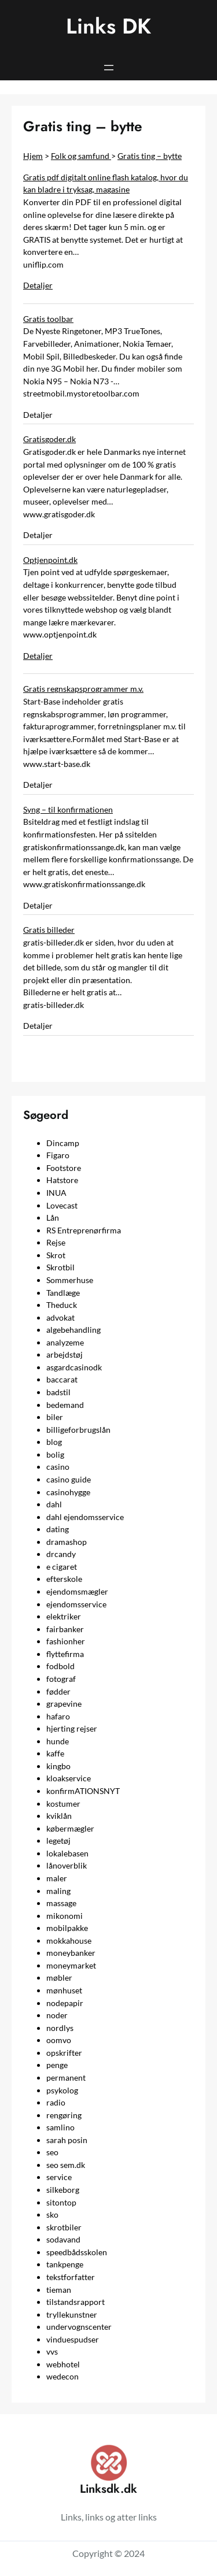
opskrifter (64, 2053)
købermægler (70, 1828)
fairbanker (65, 1629)
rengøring (64, 2115)
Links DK (108, 26)
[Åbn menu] (109, 68)
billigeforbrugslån (78, 1430)
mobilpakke (67, 1928)
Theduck (61, 1305)
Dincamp (62, 1143)
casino (57, 1467)
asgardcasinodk (74, 1367)
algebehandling (73, 1330)
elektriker (63, 1616)
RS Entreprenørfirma (83, 1230)
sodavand (63, 2239)
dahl (54, 1504)
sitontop (61, 2202)
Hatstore (62, 1180)
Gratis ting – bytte (149, 156)
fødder (58, 1691)
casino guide (68, 1479)
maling (58, 1891)
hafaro (58, 1716)
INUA (56, 1193)
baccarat (62, 1379)
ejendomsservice (76, 1604)
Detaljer (38, 285)
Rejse (55, 1242)
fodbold (60, 1666)
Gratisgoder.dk (49, 439)
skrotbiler (64, 2227)
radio (55, 2102)
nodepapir (64, 2003)
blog (54, 1442)
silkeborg (62, 2190)
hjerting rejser (71, 1728)
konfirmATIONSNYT (83, 1791)
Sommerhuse (69, 1280)
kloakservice (68, 1778)
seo (52, 2152)
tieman (58, 2290)
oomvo (58, 2040)
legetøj (58, 1840)
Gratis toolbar (48, 319)
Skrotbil (60, 1267)
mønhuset (64, 1990)
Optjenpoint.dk (50, 560)
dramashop (66, 1542)
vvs (52, 2351)
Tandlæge (63, 1293)
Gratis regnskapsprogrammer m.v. (83, 689)
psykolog (62, 2090)
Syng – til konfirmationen (68, 809)
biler (54, 1417)
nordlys (59, 2028)
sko (52, 2214)
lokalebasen (67, 1853)
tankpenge (64, 2264)
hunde (57, 1741)
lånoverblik (66, 1865)
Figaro (57, 1155)
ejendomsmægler (77, 1591)
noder (57, 2015)
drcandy (61, 1554)
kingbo (58, 1766)
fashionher (65, 1641)
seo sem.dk (65, 2165)
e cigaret (61, 1566)
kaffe (55, 1753)
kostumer (63, 1803)
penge (57, 2065)
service (59, 2177)
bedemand (65, 1405)
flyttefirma (65, 1654)
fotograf (61, 1679)
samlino (60, 2127)
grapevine (64, 1703)
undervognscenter (79, 2327)
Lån (52, 1217)
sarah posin (66, 2140)
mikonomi (64, 1916)
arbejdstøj (64, 1354)
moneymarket (71, 1965)
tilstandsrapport (75, 2302)
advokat (60, 1317)
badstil (58, 1392)
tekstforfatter (70, 2277)
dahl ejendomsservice (85, 1517)
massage (61, 1903)
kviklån (59, 1816)
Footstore (63, 1168)
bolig (55, 1454)
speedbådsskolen (76, 2252)
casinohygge (68, 1492)
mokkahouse (68, 1940)
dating (57, 1529)
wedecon (62, 2376)
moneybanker (70, 1953)
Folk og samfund (81, 156)
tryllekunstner (71, 2314)
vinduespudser (72, 2339)
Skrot (55, 1255)
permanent (66, 2077)
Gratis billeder (49, 930)
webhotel (63, 2364)
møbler (59, 1977)
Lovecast (62, 1205)
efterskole (64, 1579)
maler (56, 1878)
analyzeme (65, 1342)
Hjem (33, 156)
